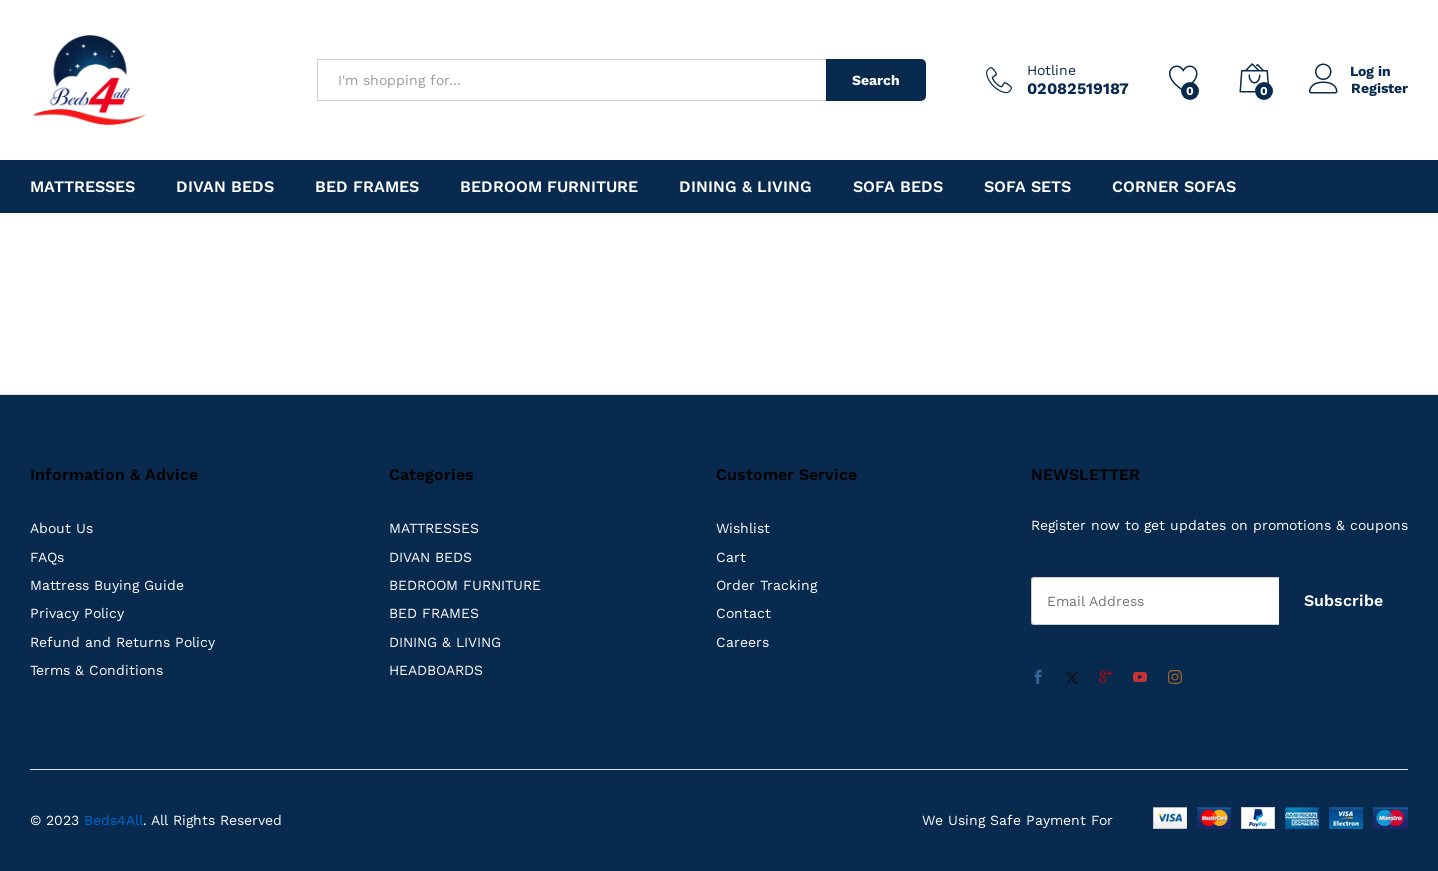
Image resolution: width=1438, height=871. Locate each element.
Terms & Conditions (96, 670)
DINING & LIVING (445, 642)
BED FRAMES (434, 613)
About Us (61, 528)
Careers (742, 642)
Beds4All (113, 820)
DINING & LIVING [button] (745, 187)
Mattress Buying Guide (107, 585)
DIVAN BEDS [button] (225, 187)
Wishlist (743, 528)
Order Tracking (766, 585)
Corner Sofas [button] (1174, 187)
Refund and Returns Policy (122, 642)
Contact (743, 613)
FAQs (47, 557)
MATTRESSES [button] (82, 187)
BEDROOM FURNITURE (465, 585)
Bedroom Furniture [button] (549, 187)
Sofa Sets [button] (1027, 187)
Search (876, 80)
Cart (731, 557)
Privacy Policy (77, 613)
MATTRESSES (434, 528)
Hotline (1051, 70)
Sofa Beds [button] (898, 187)
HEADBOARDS (436, 670)
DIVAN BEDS (430, 557)
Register (1379, 88)
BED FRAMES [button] (367, 187)
